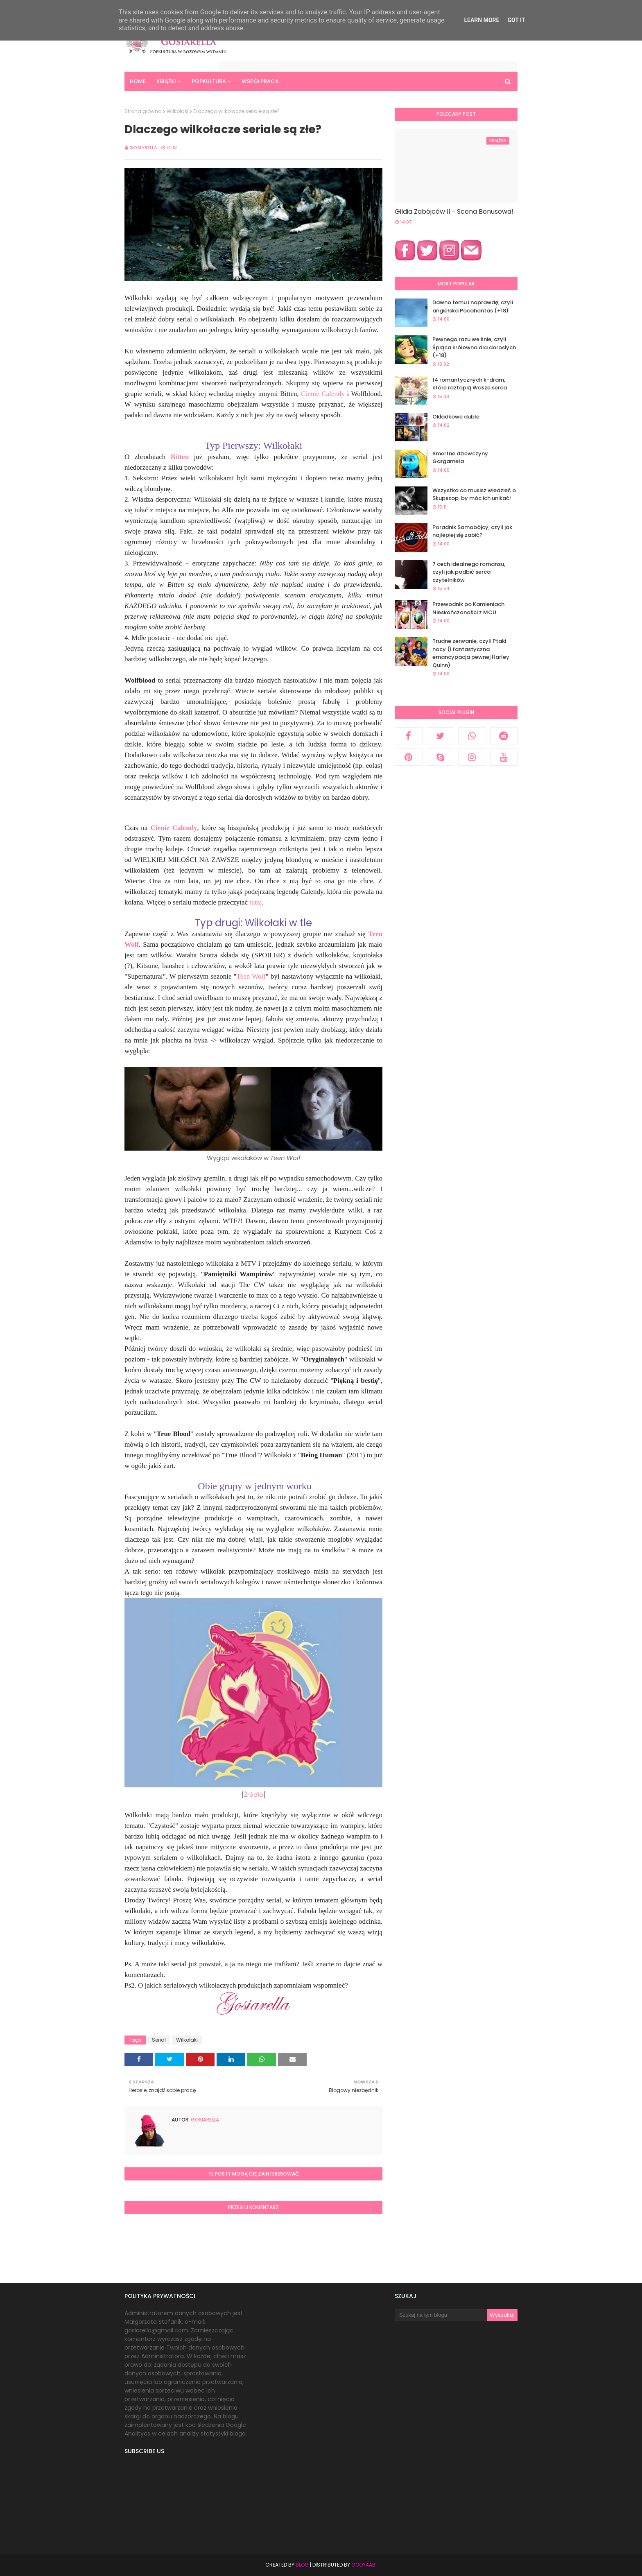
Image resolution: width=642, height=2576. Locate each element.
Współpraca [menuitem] (260, 81)
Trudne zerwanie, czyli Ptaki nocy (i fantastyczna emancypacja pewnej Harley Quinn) (470, 653)
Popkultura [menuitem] (209, 81)
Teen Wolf (251, 976)
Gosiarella (143, 147)
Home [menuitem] (138, 81)
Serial (159, 2039)
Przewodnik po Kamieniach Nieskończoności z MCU (468, 608)
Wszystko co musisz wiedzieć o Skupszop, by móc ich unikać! (474, 494)
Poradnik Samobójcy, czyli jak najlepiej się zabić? (472, 531)
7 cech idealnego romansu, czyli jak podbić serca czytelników (468, 572)
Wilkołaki (177, 111)
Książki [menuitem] (166, 81)
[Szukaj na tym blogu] (441, 2315)
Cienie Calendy (323, 394)
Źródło (253, 1794)
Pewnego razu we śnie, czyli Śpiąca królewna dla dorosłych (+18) (474, 347)
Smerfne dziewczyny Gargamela (460, 458)
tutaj (255, 902)
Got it (516, 20)
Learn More (481, 20)
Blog (302, 2564)
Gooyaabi (364, 2564)
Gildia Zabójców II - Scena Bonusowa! (454, 211)
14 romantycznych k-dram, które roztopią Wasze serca (469, 384)
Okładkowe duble (455, 417)
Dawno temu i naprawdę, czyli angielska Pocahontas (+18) (472, 306)
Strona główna (143, 111)
